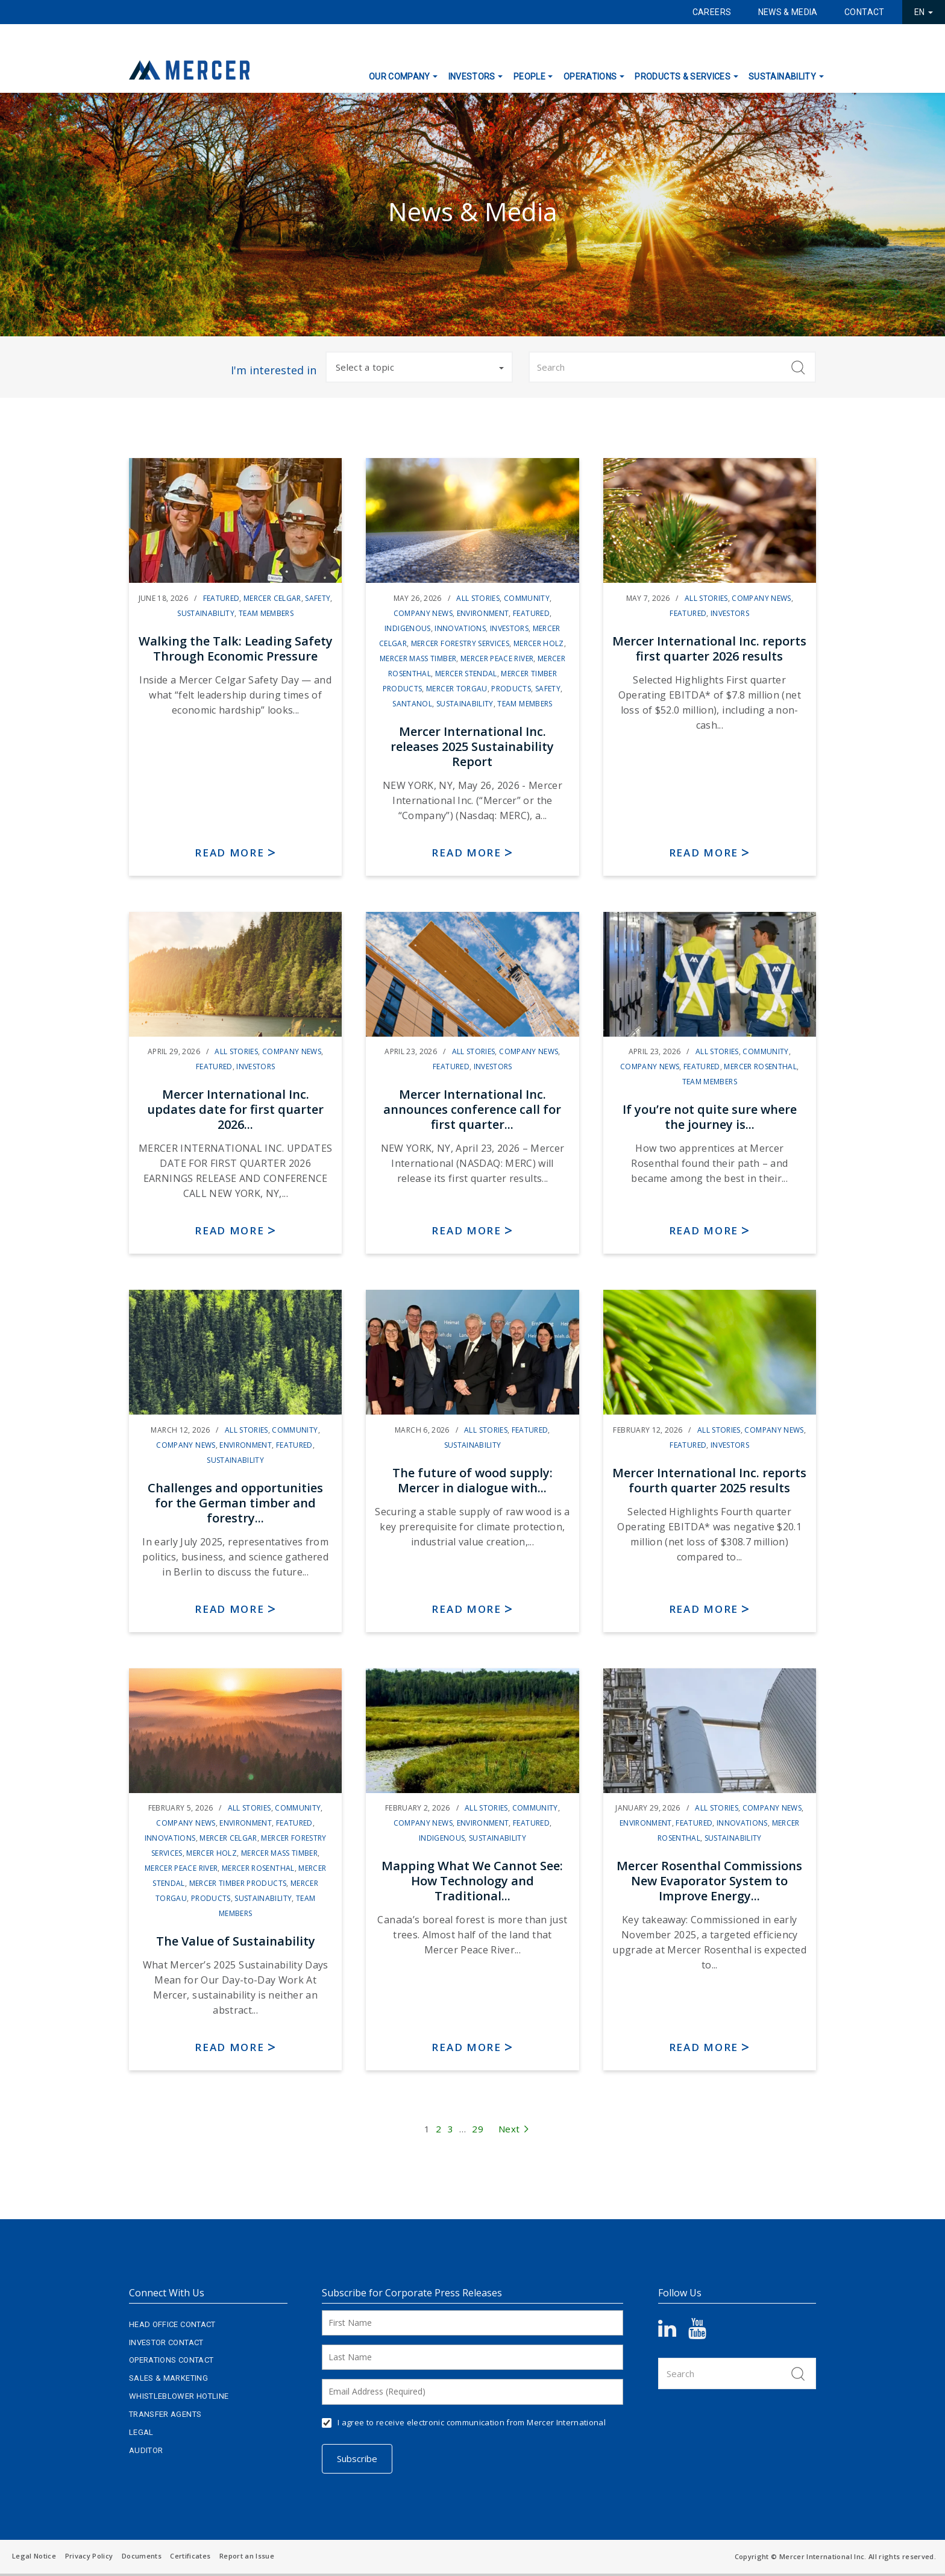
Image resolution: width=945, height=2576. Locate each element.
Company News (423, 613)
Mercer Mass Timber (418, 658)
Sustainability (782, 76)
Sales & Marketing (168, 2378)
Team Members (266, 613)
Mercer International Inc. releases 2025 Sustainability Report (472, 746)
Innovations (460, 628)
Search (798, 367)
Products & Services (682, 76)
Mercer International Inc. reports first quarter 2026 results (709, 648)
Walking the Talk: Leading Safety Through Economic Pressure (236, 648)
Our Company (399, 76)
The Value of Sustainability (235, 1941)
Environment (483, 613)
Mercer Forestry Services (460, 643)
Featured (221, 598)
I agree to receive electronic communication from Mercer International (472, 2422)
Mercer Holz (538, 643)
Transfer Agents (165, 2414)
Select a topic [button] (420, 367)
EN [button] (923, 12)
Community (527, 598)
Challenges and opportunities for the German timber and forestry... (235, 1503)
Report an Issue (246, 2555)
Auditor (146, 2450)
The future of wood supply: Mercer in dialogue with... (472, 1480)
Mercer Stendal (466, 673)
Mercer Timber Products (238, 1883)
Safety (317, 598)
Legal (141, 2432)
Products (511, 688)
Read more (229, 852)
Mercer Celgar (272, 598)
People (529, 76)
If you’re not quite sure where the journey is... (710, 1116)
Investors (471, 76)
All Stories (478, 598)
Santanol (412, 704)
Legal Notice (34, 2555)
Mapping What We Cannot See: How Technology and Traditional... (472, 1881)
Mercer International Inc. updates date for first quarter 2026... (235, 1109)
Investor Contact (166, 2342)
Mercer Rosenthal (760, 1066)
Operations (590, 76)
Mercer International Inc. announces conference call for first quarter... (472, 1109)
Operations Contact (171, 2359)
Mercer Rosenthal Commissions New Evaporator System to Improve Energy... (709, 1881)
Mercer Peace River (496, 658)
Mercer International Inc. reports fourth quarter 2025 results (709, 1480)
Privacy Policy (89, 2555)
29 (477, 2129)
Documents (142, 2555)
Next (514, 2129)
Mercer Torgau (457, 688)
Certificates (190, 2555)
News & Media (788, 12)
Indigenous (408, 628)
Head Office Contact (172, 2324)
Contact (864, 12)
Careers (711, 12)
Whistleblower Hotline (178, 2396)
